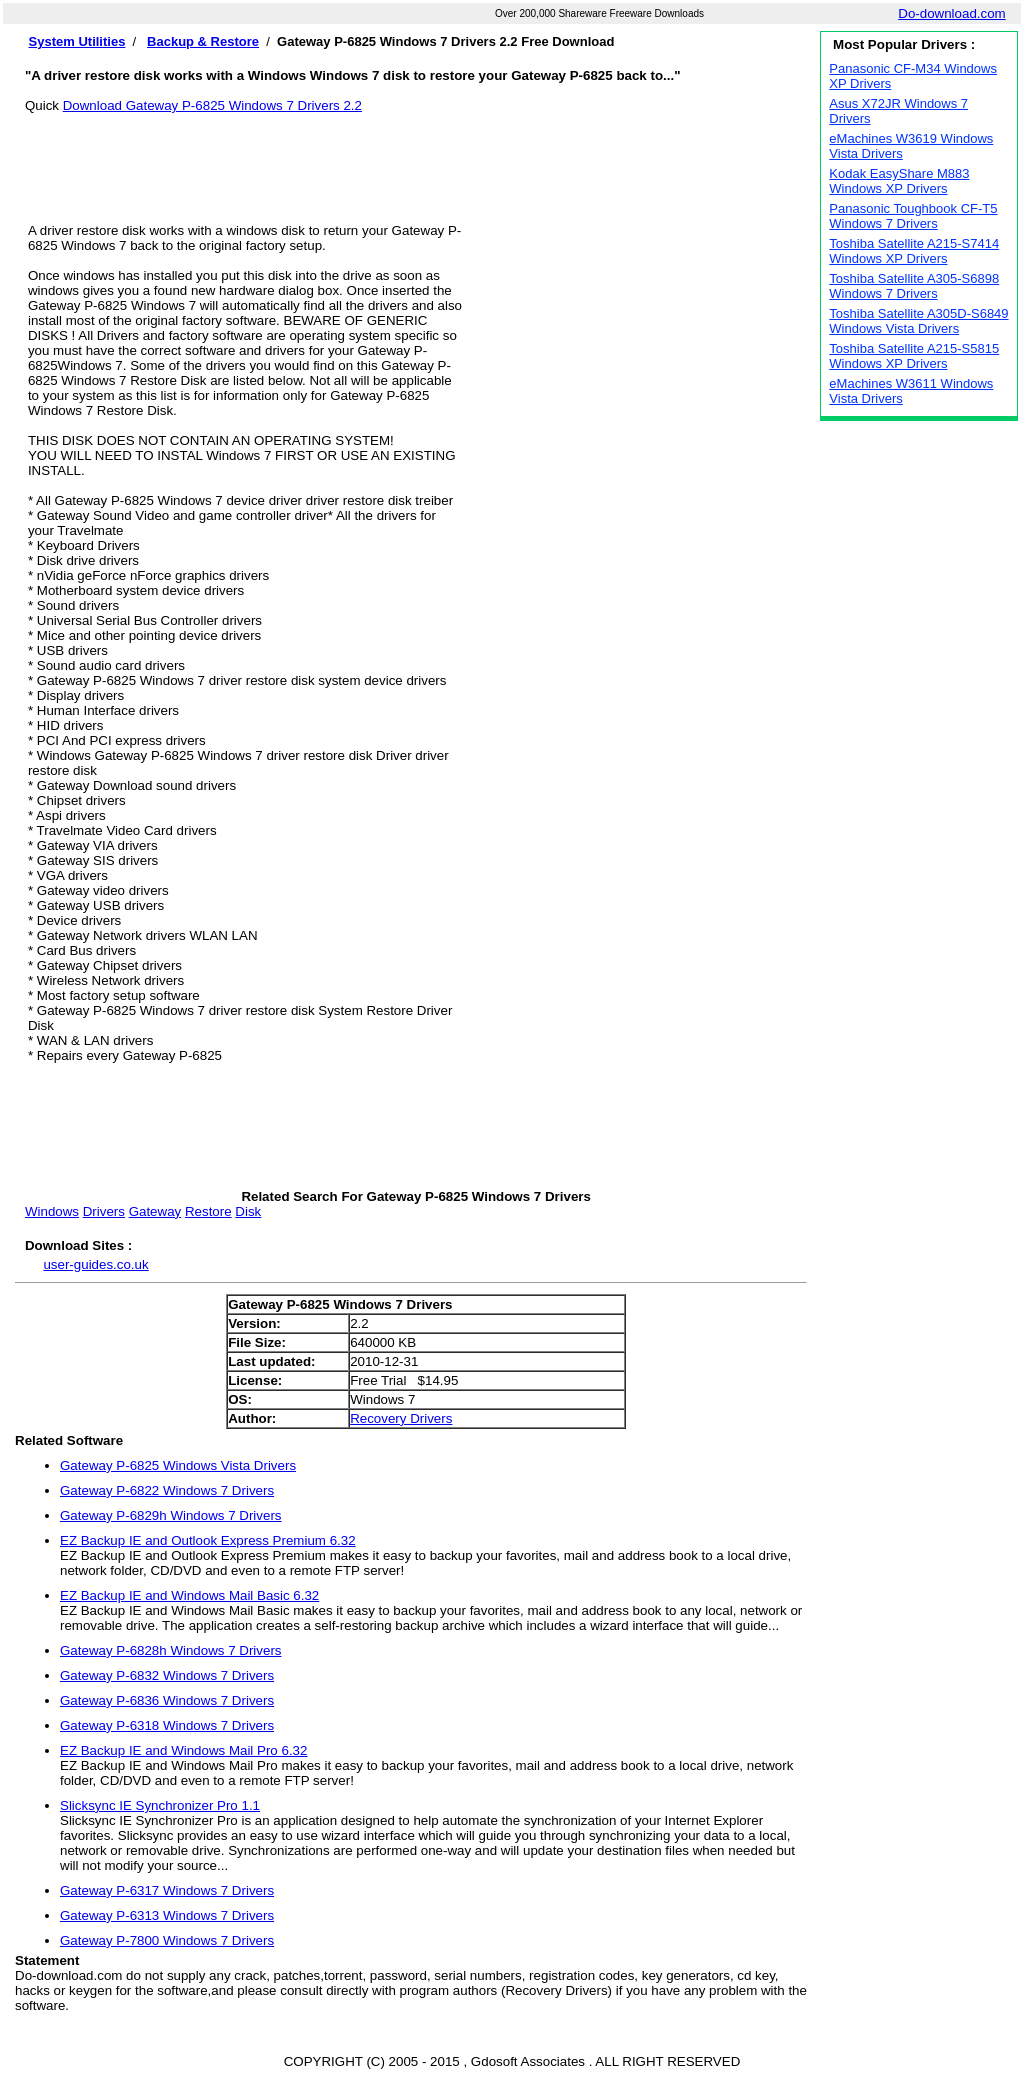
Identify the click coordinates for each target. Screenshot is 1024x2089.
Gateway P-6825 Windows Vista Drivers (178, 1465)
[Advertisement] (416, 158)
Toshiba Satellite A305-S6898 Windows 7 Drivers (914, 286)
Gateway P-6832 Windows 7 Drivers (167, 1675)
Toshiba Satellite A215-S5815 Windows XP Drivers (914, 356)
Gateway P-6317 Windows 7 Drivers (167, 1890)
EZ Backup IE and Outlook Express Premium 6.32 (208, 1540)
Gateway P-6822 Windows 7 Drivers (167, 1490)
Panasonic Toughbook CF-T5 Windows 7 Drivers (913, 216)
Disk (248, 1211)
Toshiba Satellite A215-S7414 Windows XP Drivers (914, 251)
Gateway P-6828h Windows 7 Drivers (170, 1650)
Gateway (155, 1211)
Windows (52, 1211)
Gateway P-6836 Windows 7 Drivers (167, 1700)
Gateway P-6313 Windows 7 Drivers (167, 1915)
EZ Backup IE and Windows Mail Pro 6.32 (183, 1750)
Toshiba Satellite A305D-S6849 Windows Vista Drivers (918, 321)
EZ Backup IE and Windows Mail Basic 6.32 (189, 1595)
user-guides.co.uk (95, 1264)
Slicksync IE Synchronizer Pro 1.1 (160, 1805)
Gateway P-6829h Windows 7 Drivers (170, 1515)
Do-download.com (951, 13)
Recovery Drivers (401, 1418)
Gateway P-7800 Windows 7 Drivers (167, 1940)
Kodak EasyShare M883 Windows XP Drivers (899, 181)
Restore (208, 1211)
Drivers (104, 1211)
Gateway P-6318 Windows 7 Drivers (167, 1725)
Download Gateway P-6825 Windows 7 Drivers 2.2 (212, 105)
